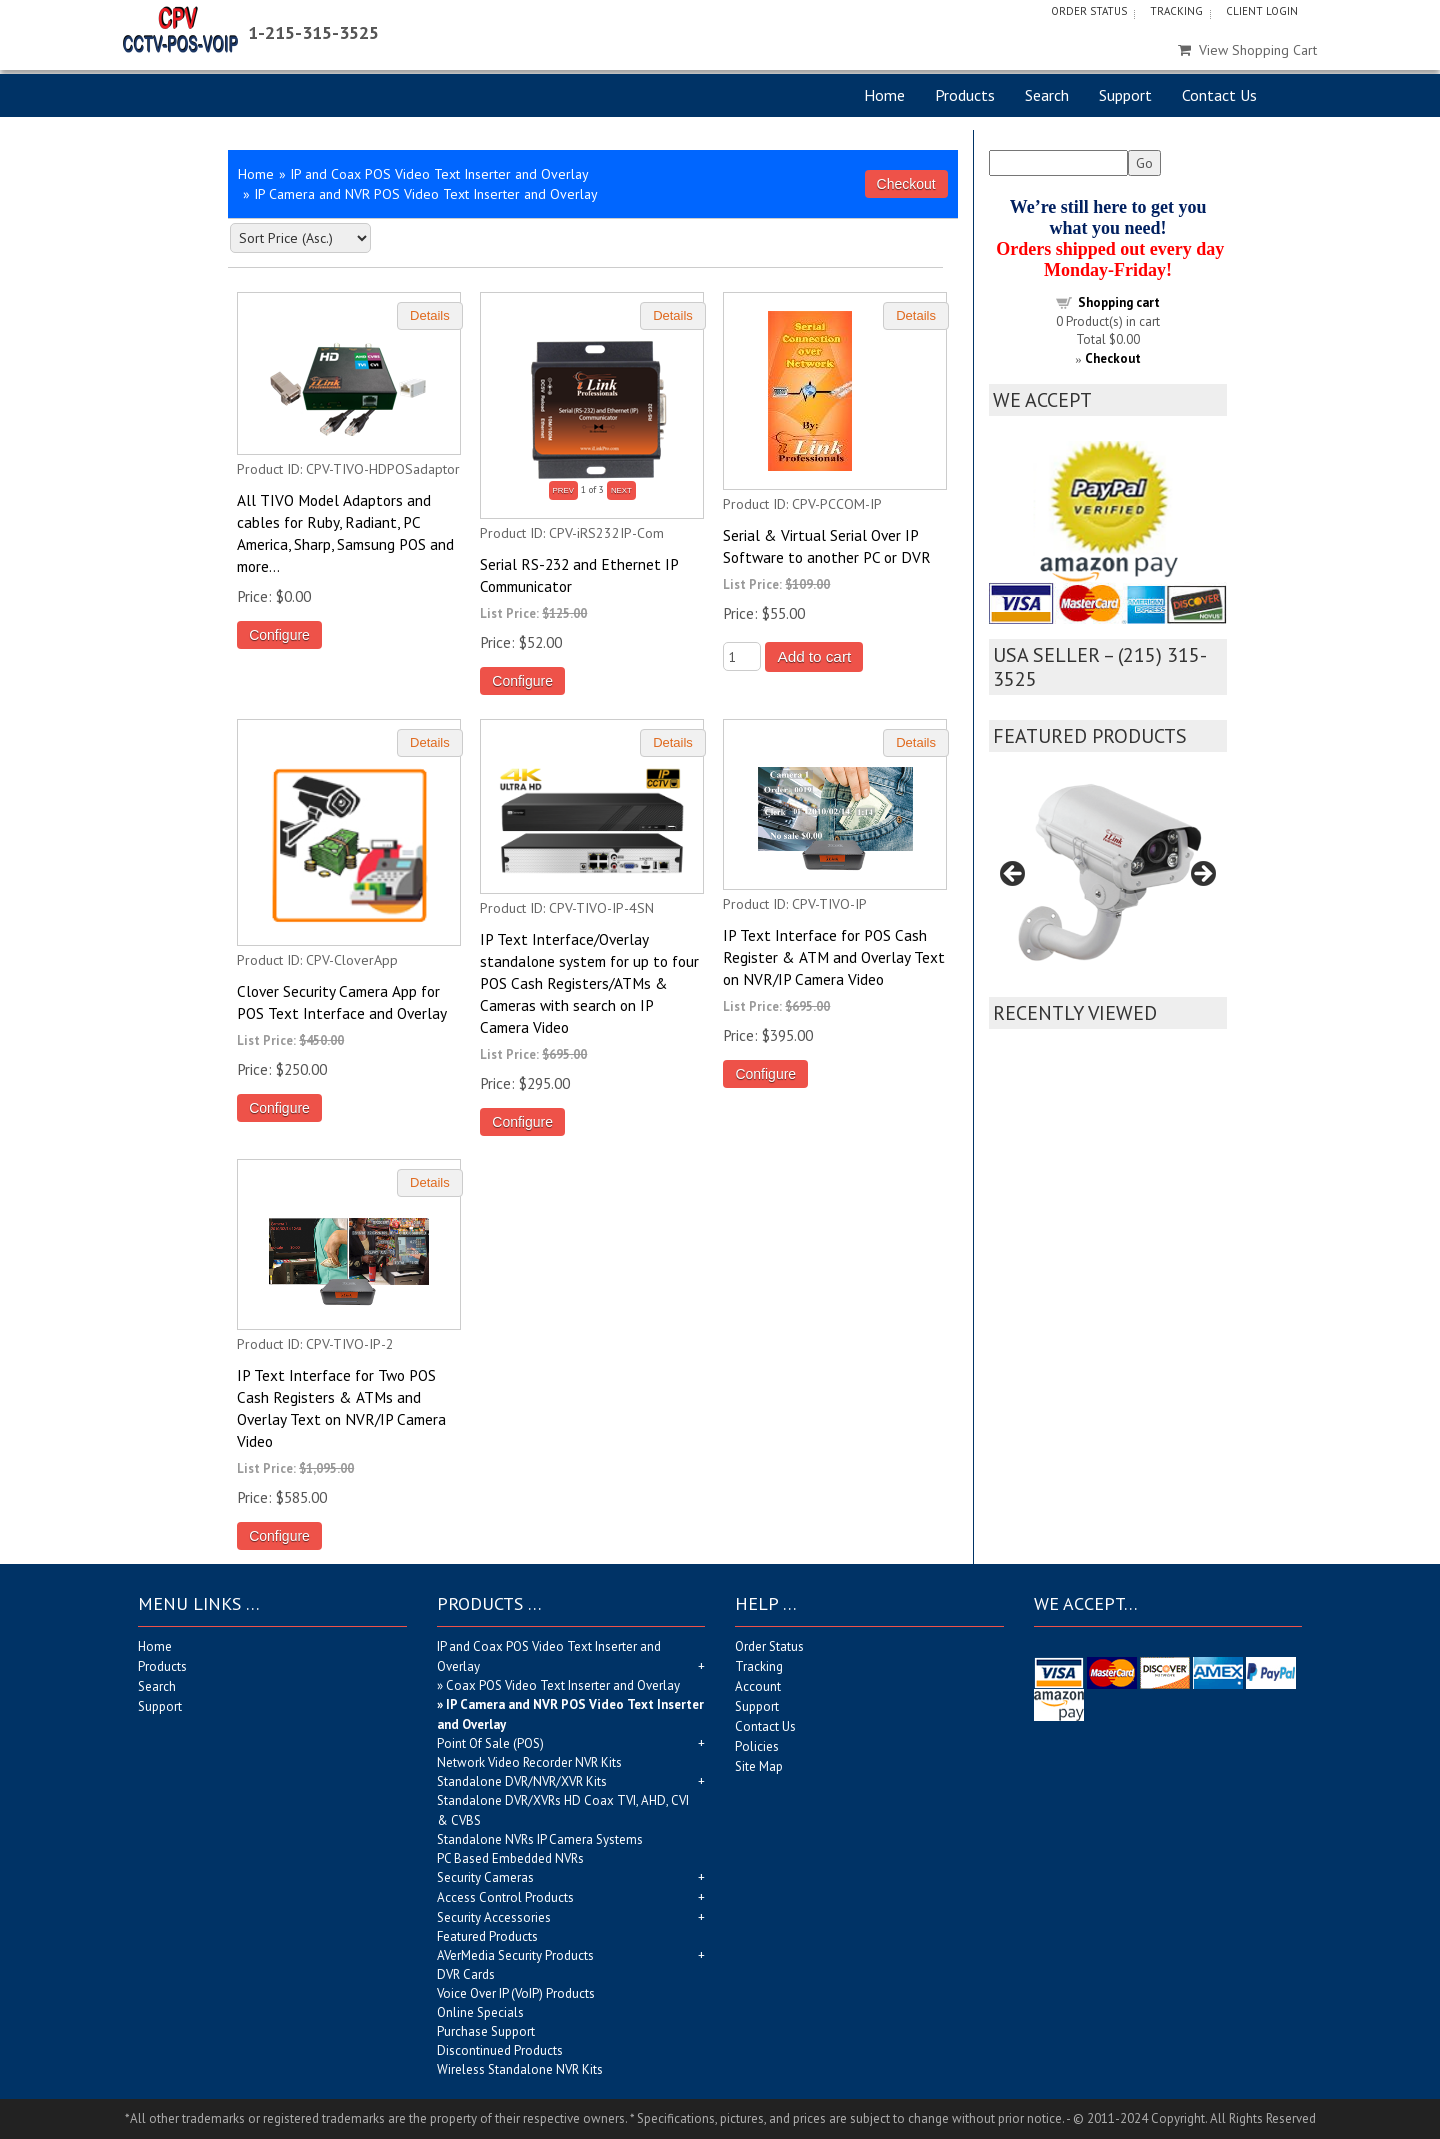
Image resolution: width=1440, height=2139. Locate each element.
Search (1047, 95)
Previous (1014, 875)
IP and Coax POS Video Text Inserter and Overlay (439, 174)
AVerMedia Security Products (515, 1955)
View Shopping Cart (1247, 50)
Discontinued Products (500, 2050)
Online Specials (480, 2012)
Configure (279, 635)
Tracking (1176, 11)
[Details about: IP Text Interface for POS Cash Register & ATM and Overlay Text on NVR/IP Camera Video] (916, 743)
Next (1202, 875)
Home (884, 95)
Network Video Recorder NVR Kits (529, 1762)
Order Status (1089, 11)
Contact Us (1219, 95)
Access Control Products (505, 1897)
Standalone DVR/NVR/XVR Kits (522, 1781)
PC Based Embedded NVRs (510, 1858)
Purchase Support (486, 2031)
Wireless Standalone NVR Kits (520, 2069)
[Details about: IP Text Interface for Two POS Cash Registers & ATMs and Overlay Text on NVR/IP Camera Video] (430, 1183)
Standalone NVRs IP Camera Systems (540, 1839)
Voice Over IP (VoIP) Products (516, 1993)
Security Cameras (485, 1877)
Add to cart (814, 656)
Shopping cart (1119, 302)
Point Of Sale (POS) (490, 1743)
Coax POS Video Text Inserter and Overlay (563, 1685)
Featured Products (487, 1936)
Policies (757, 1746)
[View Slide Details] (1108, 879)
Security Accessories (494, 1917)
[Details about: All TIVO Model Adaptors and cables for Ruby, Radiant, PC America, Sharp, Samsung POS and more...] (430, 316)
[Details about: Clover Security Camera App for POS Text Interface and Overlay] (430, 743)
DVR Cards (466, 1974)
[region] (1108, 879)
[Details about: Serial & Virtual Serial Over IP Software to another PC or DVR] (916, 316)
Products (965, 95)
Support (1125, 95)
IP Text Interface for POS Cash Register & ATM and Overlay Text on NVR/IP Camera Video (834, 957)
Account (758, 1686)
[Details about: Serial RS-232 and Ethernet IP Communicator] (673, 316)
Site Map (759, 1766)
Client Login (1262, 11)
